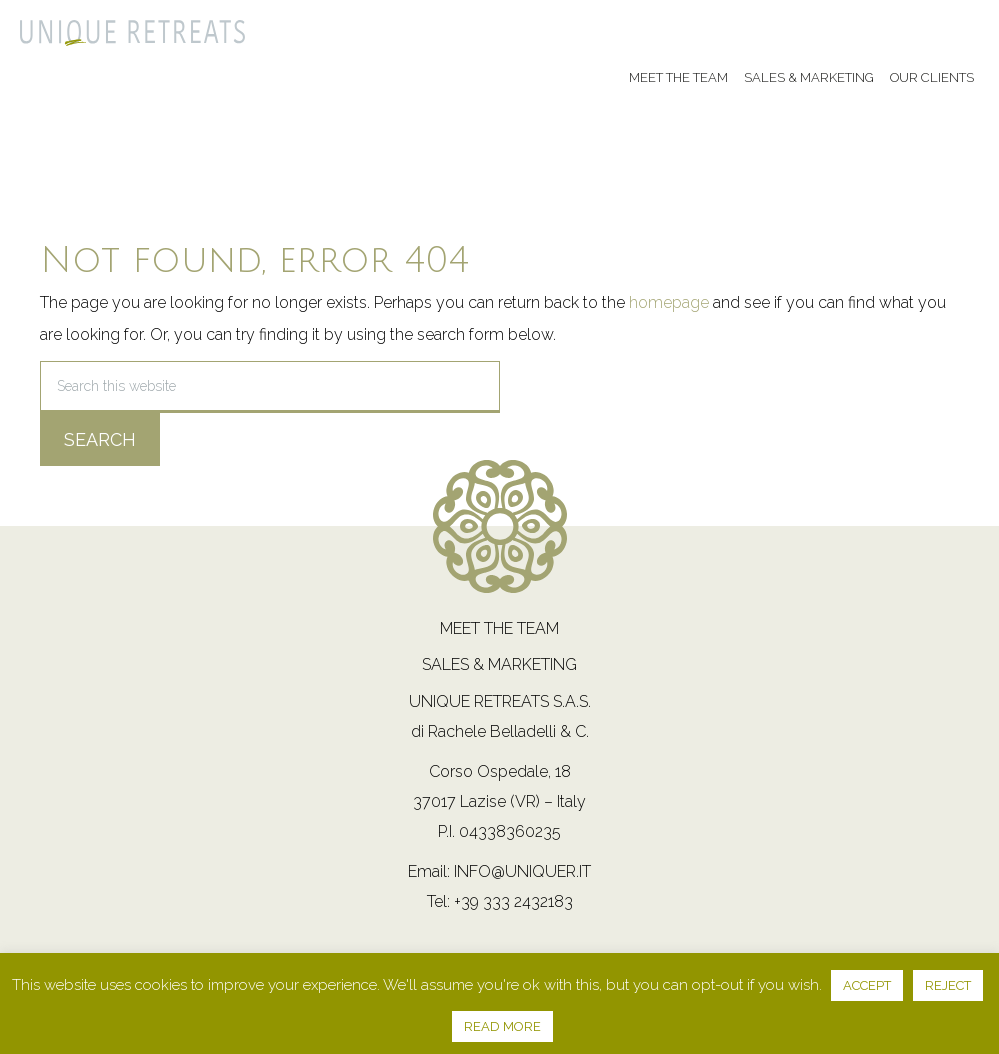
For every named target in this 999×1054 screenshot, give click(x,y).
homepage (669, 302)
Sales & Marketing (499, 664)
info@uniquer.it (522, 871)
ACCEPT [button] (867, 985)
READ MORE (502, 1026)
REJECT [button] (948, 985)
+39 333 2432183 (513, 901)
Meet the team (499, 628)
